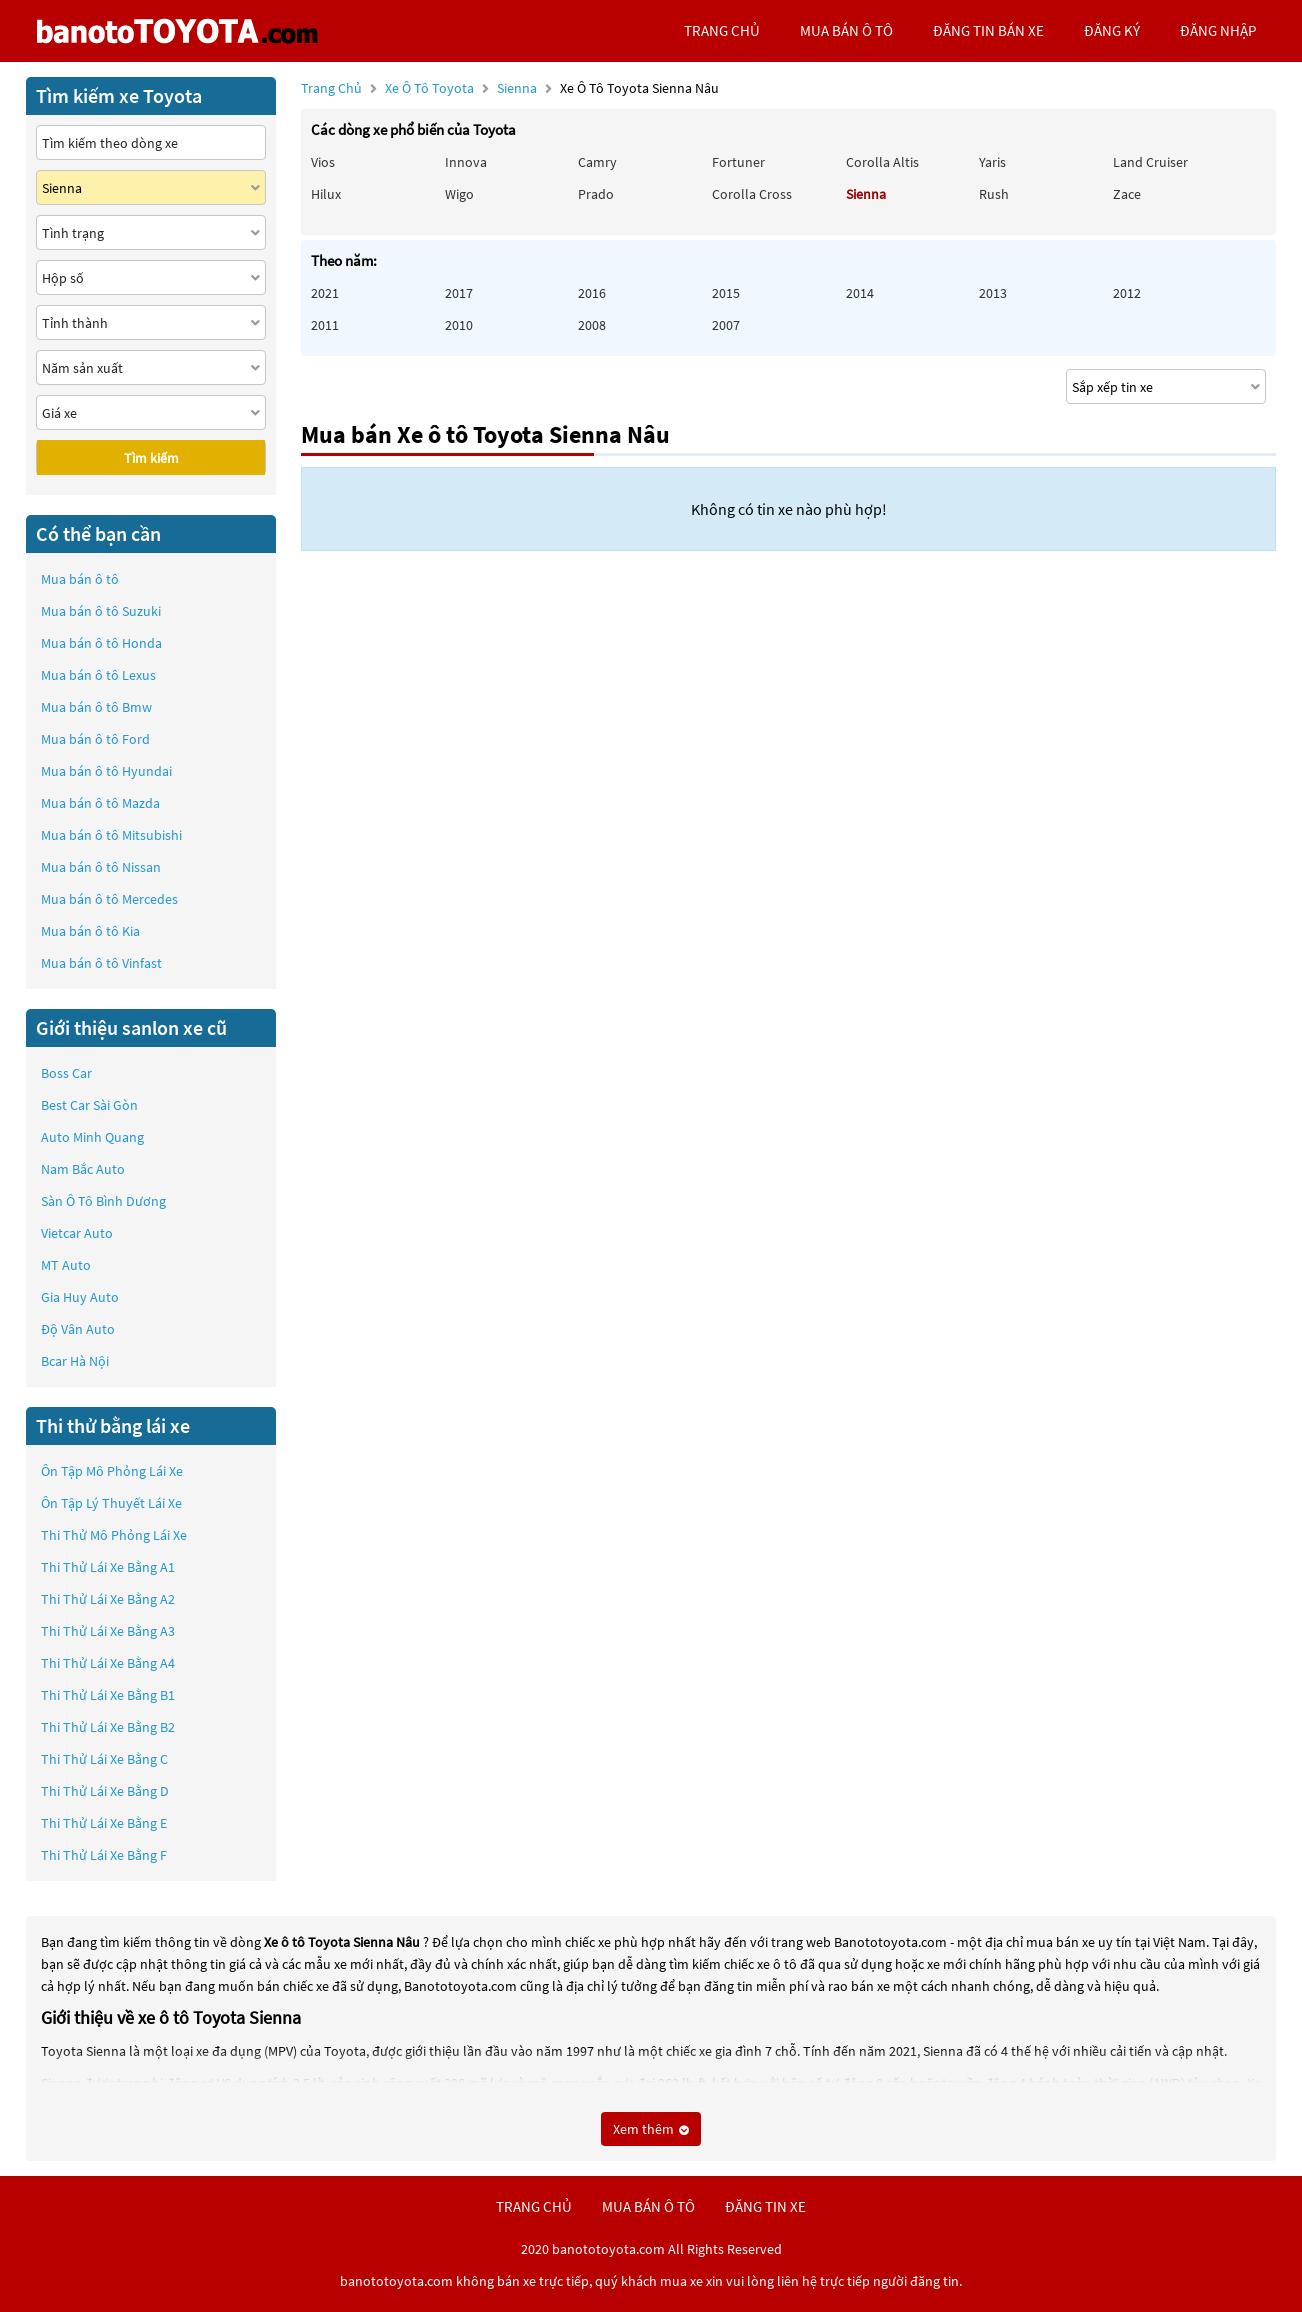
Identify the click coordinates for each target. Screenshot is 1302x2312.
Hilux (326, 194)
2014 (860, 293)
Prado (596, 194)
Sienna (518, 88)
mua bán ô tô (846, 30)
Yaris (992, 162)
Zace (1127, 194)
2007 (726, 325)
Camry (597, 162)
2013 (993, 293)
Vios (323, 162)
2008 (592, 325)
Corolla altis (882, 162)
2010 (459, 325)
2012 (1127, 293)
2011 (325, 325)
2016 (592, 293)
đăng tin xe (765, 2206)
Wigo (459, 194)
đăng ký (1112, 30)
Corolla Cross (752, 194)
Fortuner (738, 162)
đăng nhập (1218, 30)
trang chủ (722, 30)
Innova (466, 162)
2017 (459, 293)
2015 (726, 293)
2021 (325, 293)
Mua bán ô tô (80, 579)
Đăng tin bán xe (988, 30)
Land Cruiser (1150, 162)
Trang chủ (331, 88)
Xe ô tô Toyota (429, 88)
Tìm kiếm (151, 458)
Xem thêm (651, 2129)
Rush (994, 194)
